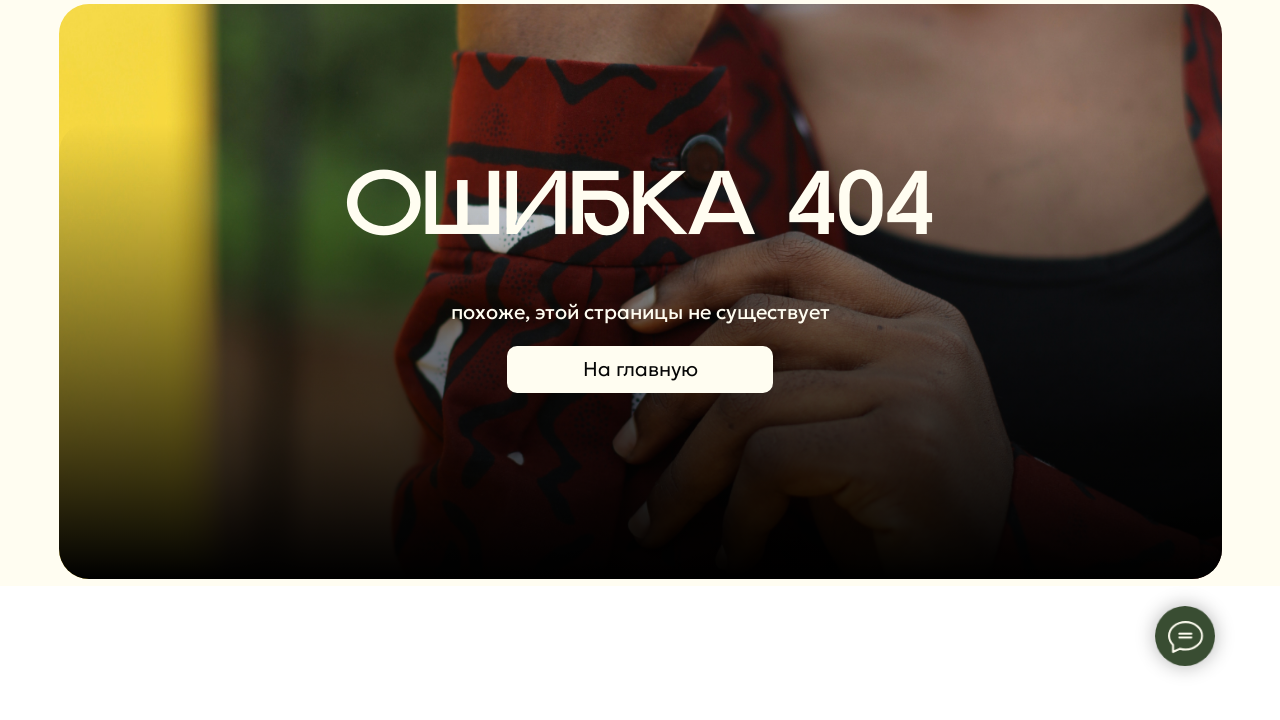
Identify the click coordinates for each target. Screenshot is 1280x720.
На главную (640, 369)
